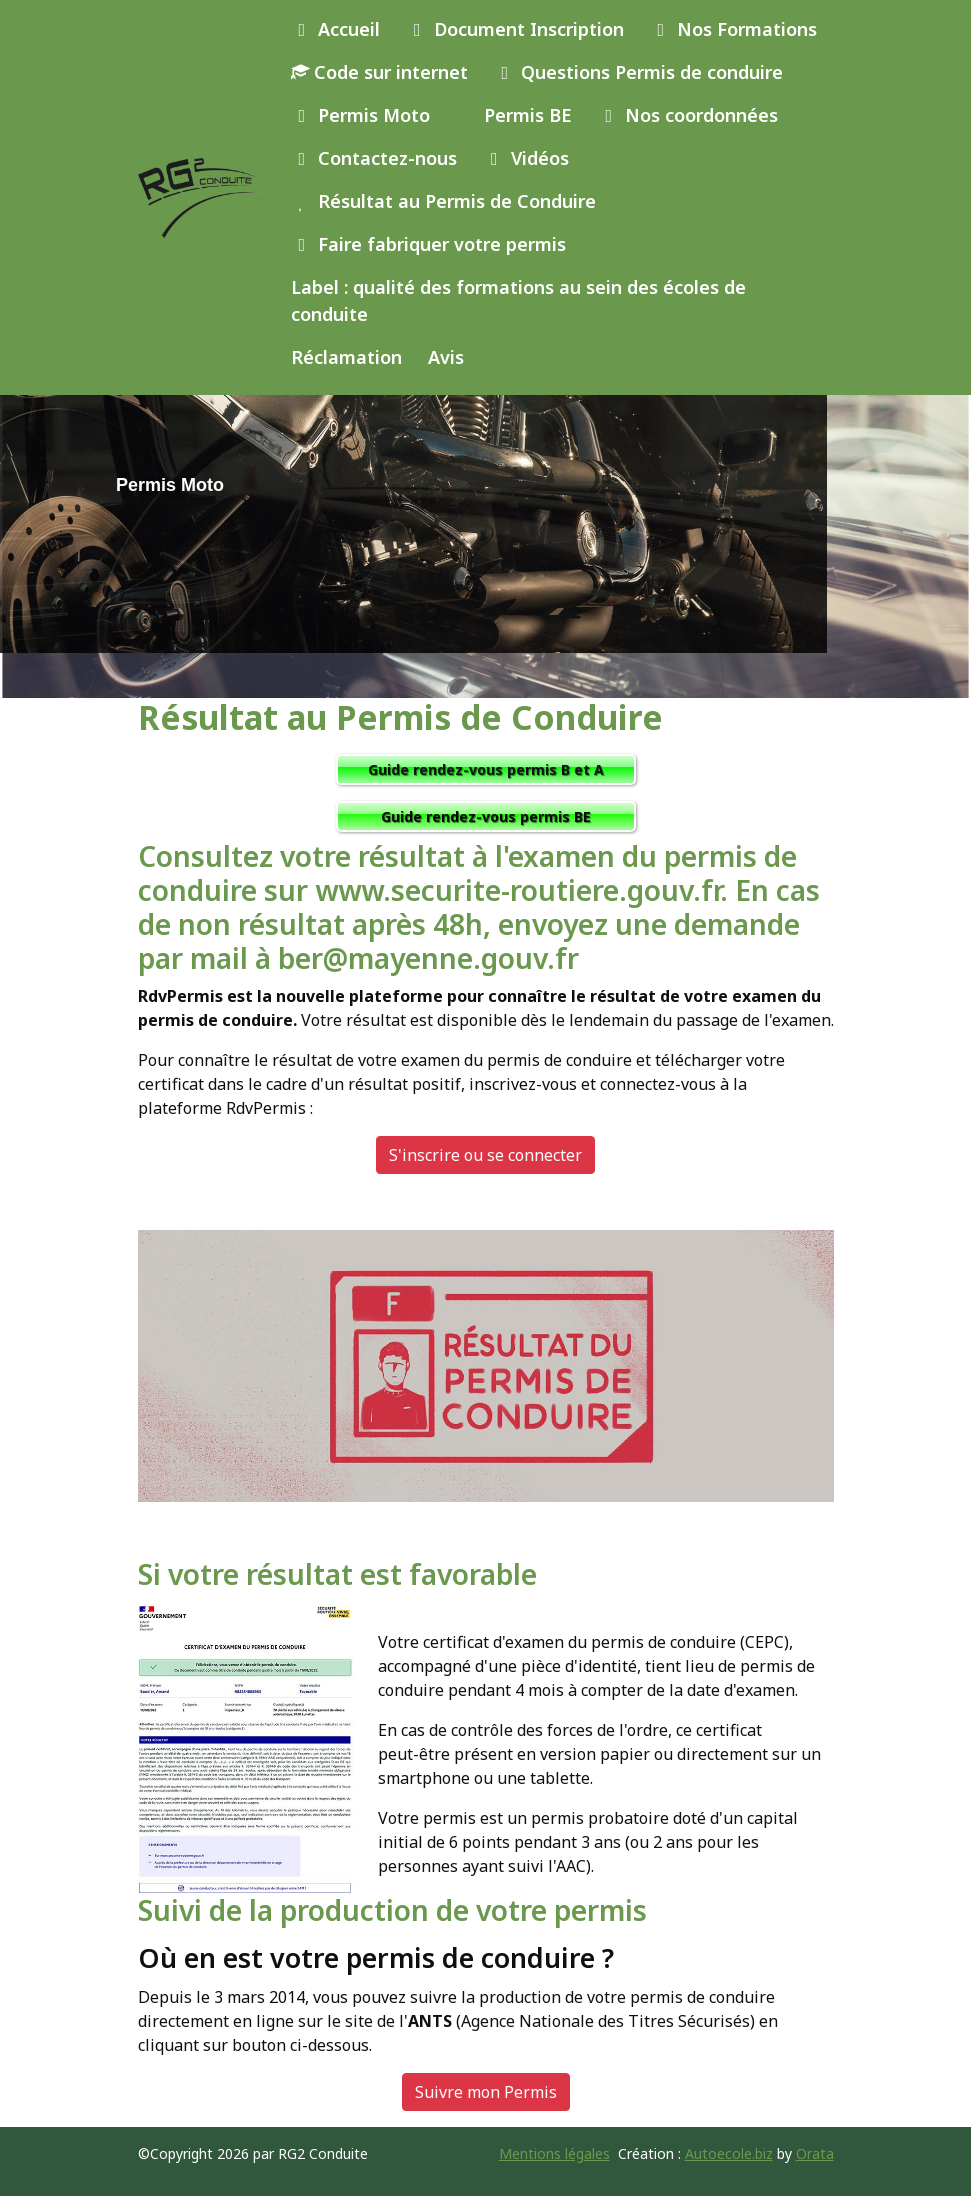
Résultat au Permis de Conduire (444, 201)
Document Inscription (515, 29)
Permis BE (525, 115)
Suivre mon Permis (486, 2092)
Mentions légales (554, 2153)
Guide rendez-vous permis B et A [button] (486, 769)
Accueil (336, 29)
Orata (815, 2153)
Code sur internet (379, 72)
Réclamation (346, 357)
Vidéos (526, 158)
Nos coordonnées (688, 115)
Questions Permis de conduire (639, 72)
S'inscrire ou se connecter (485, 1155)
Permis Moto (361, 115)
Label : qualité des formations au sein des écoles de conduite (518, 300)
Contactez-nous (374, 158)
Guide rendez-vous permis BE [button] (486, 816)
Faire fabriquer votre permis (429, 244)
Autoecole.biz (729, 2153)
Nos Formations (734, 29)
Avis (446, 357)
